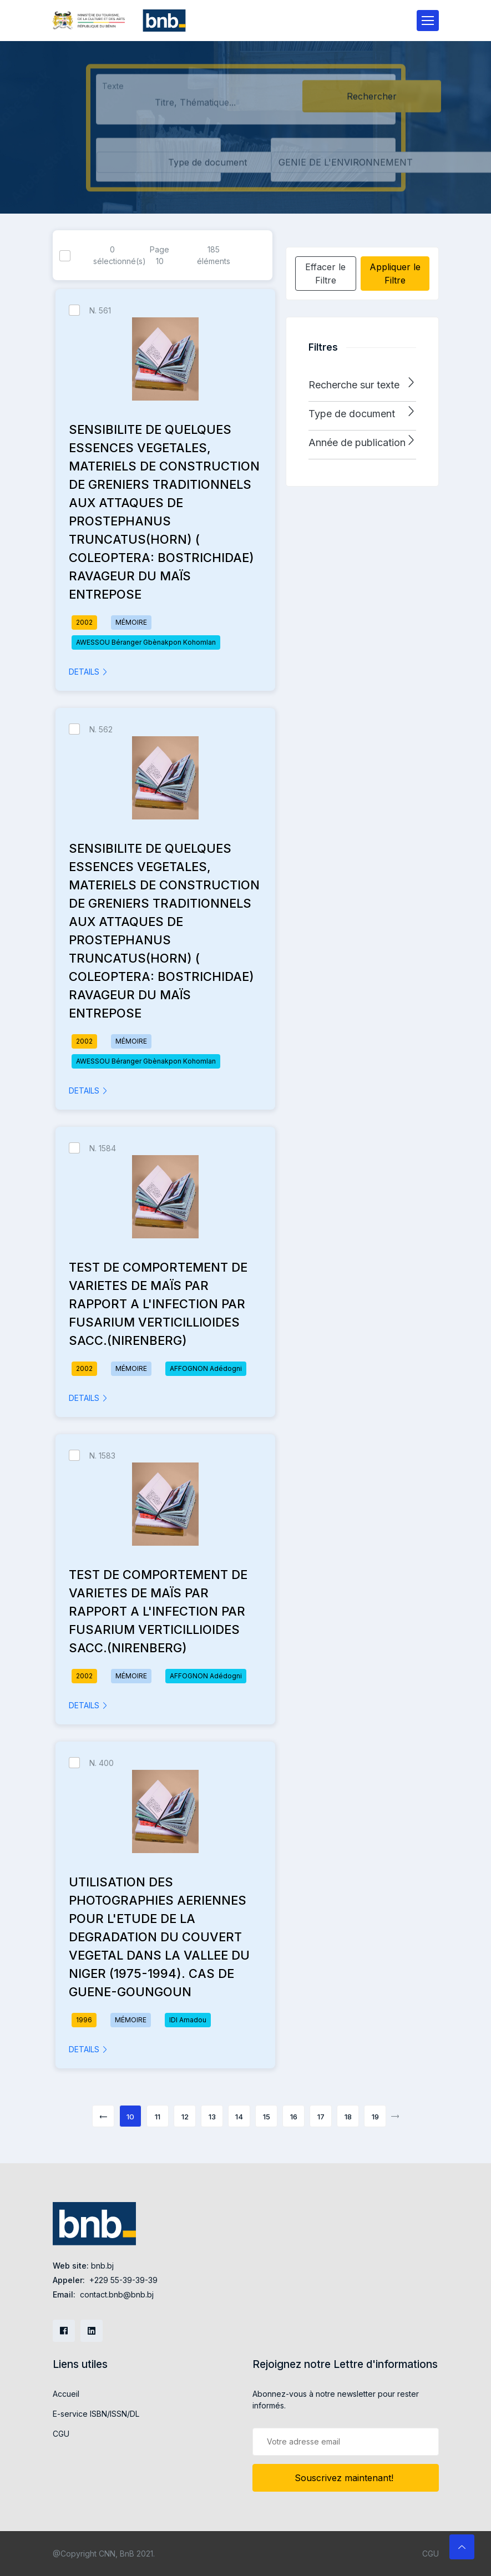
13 (212, 2116)
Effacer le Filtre (325, 273)
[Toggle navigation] (428, 20)
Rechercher (372, 101)
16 (293, 2116)
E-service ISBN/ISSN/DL (96, 2413)
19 (375, 2116)
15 (266, 2116)
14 (239, 2116)
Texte (113, 91)
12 (185, 2116)
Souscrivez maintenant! (345, 2477)
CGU (61, 2433)
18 (348, 2116)
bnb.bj (102, 2265)
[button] (362, 384)
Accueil (66, 2393)
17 (321, 2116)
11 (157, 2116)
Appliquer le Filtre (395, 273)
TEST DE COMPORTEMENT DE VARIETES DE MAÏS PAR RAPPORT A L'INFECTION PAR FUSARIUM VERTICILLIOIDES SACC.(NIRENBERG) (158, 1304)
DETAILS (88, 671)
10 (130, 2116)
